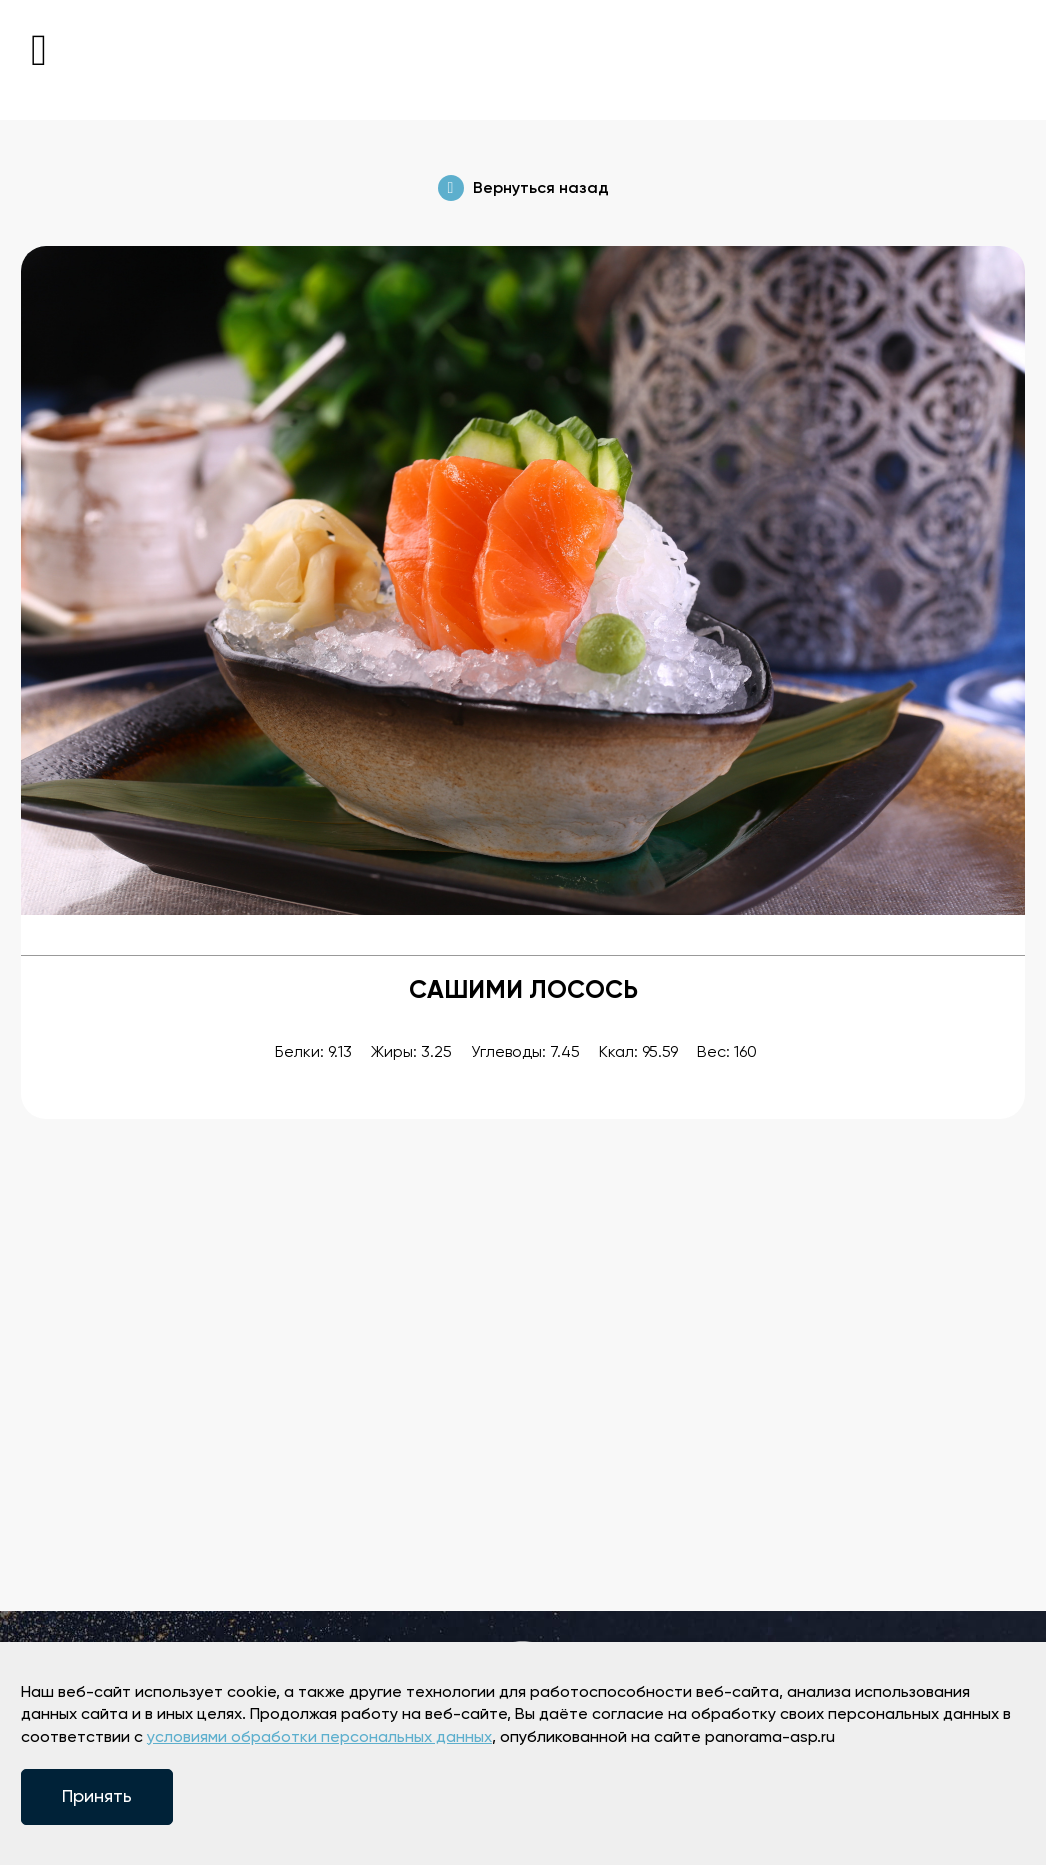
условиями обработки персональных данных (319, 1738)
